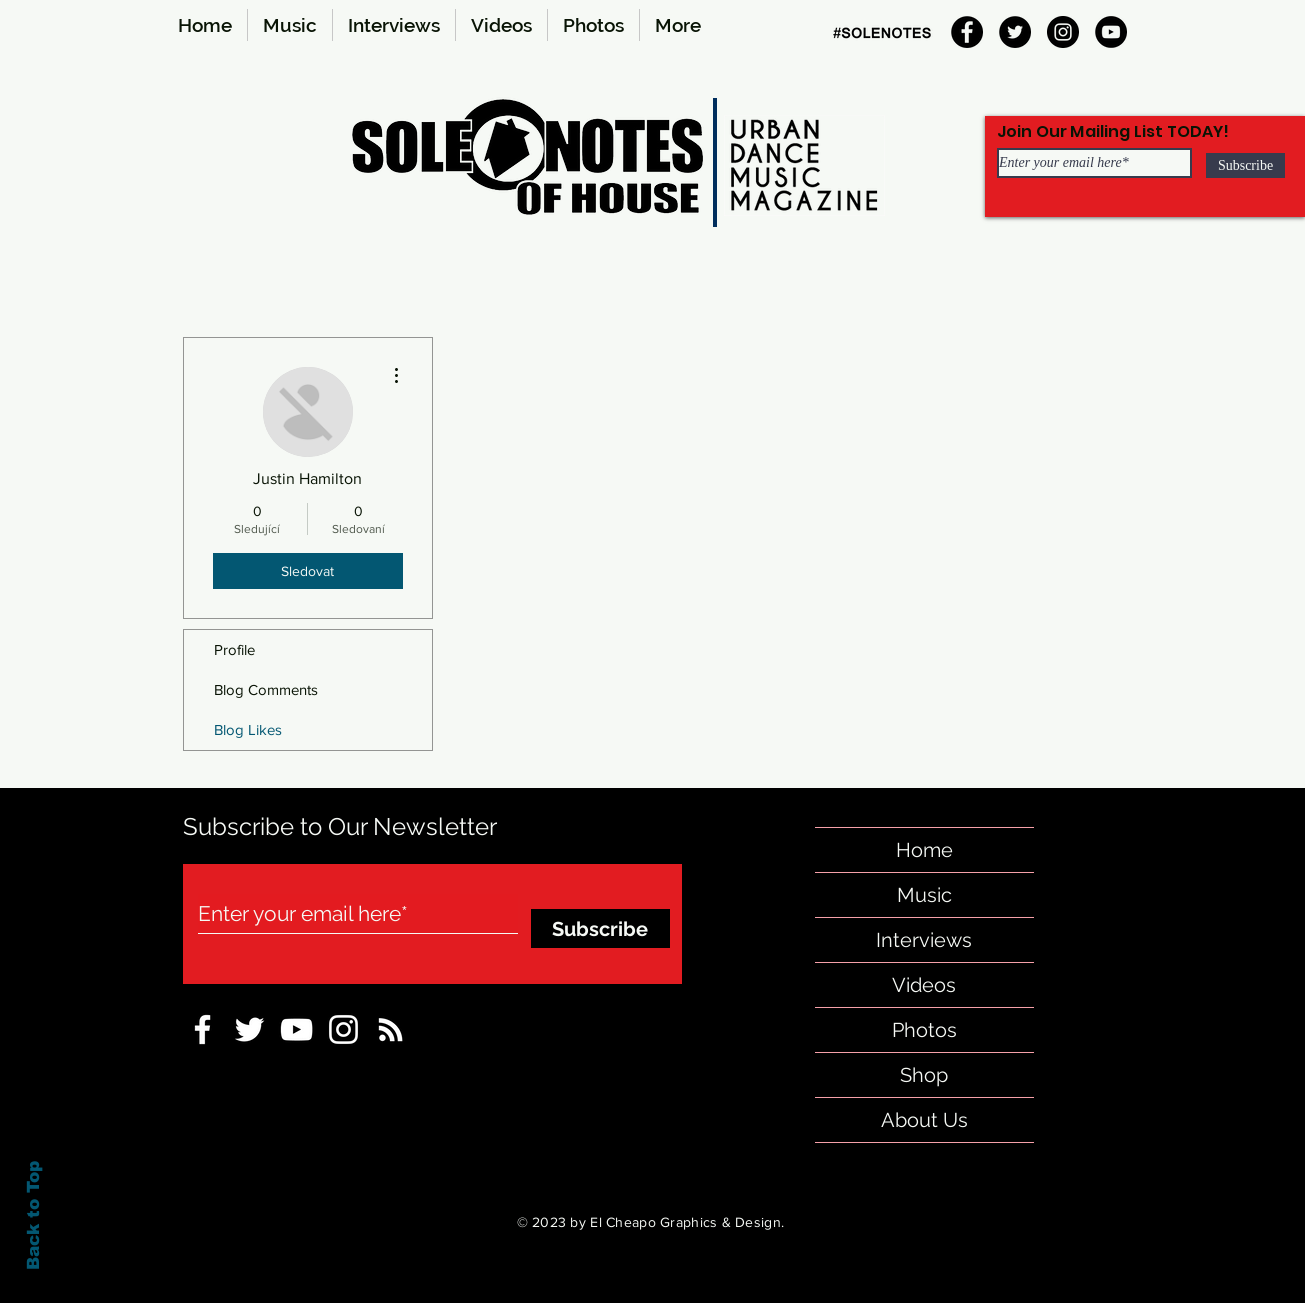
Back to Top (33, 1215)
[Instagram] (1063, 32)
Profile (234, 649)
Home (924, 850)
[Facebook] (967, 32)
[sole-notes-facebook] (296, 1029)
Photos (924, 1030)
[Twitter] (1015, 32)
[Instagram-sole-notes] (343, 1029)
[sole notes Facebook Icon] (202, 1029)
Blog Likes (248, 729)
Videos (924, 985)
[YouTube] (1111, 32)
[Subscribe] (1245, 165)
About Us (924, 1120)
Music (924, 895)
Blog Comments (266, 689)
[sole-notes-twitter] (249, 1029)
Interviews (924, 940)
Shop (924, 1075)
